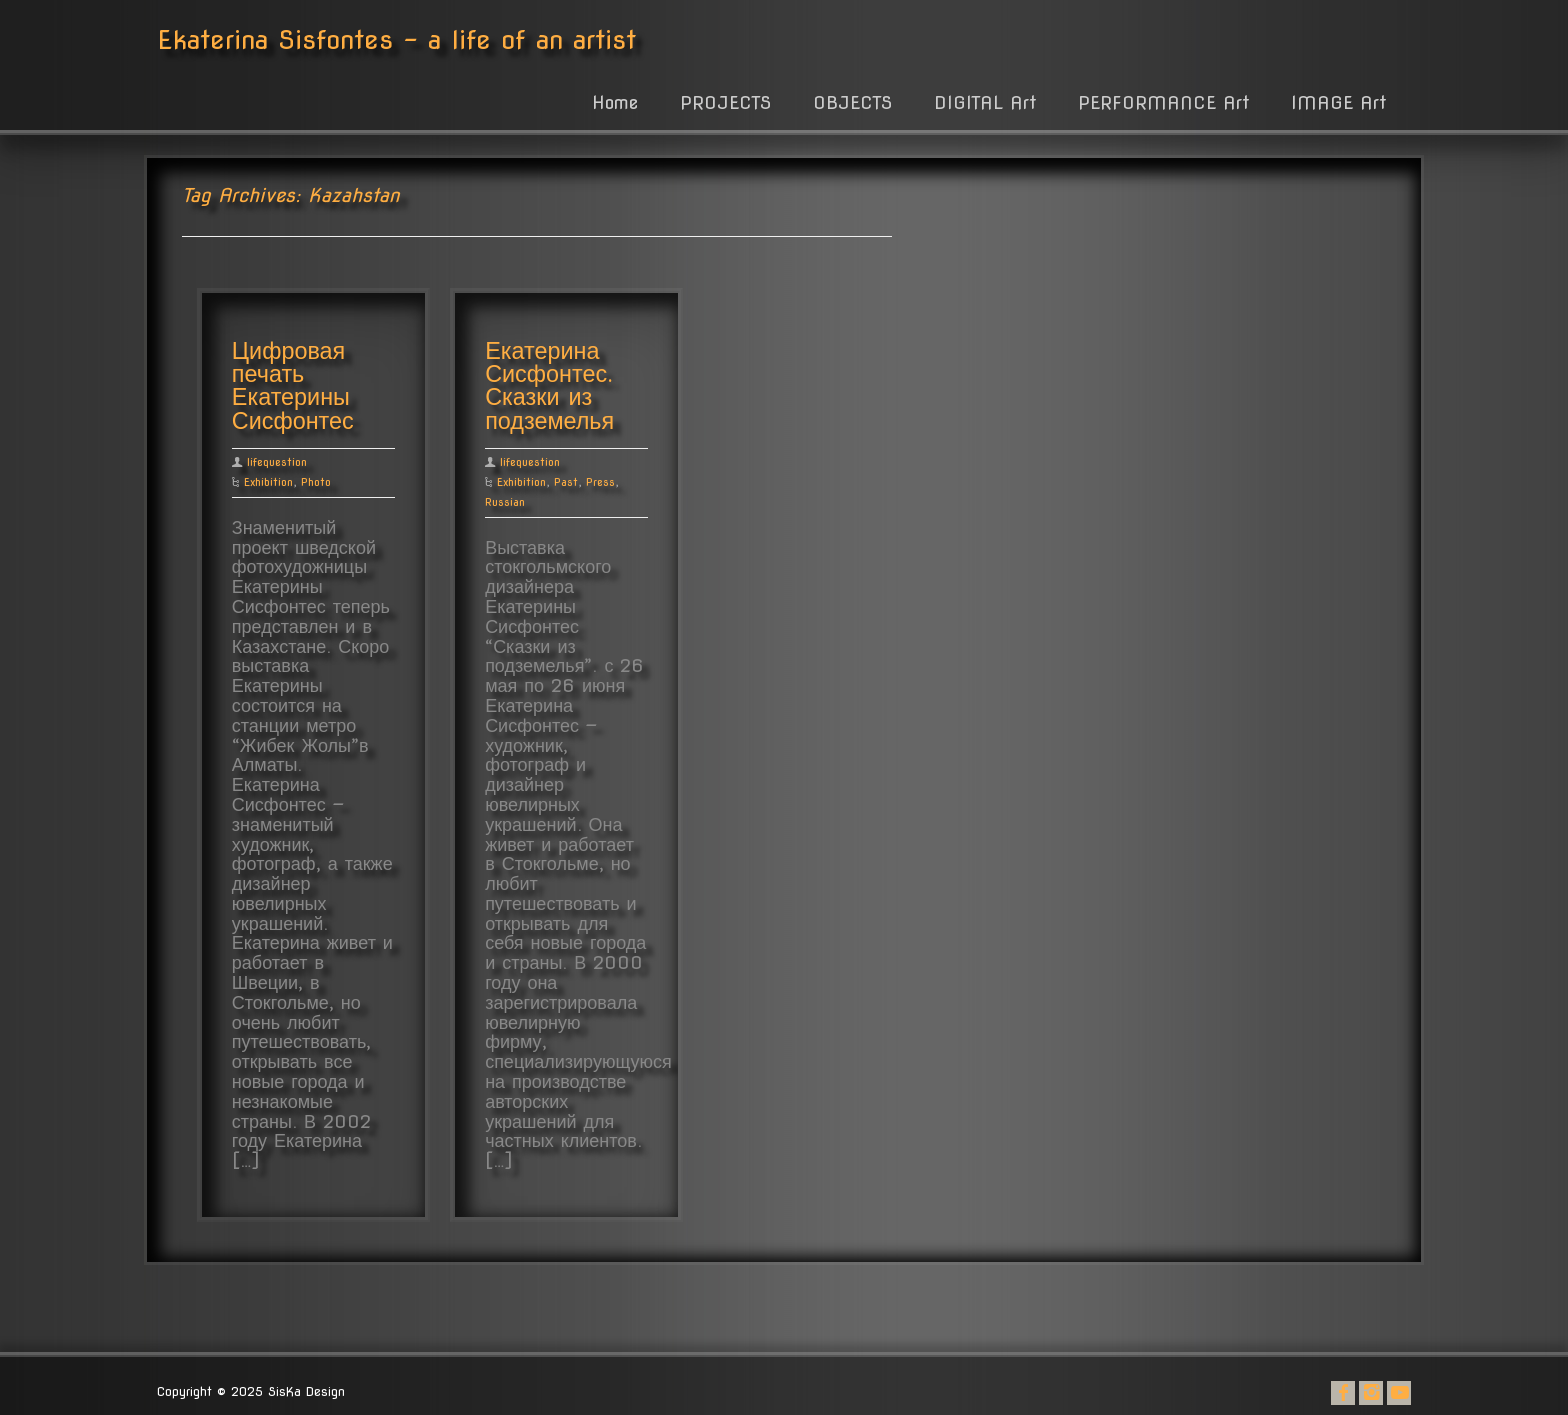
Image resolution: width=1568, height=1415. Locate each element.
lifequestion (277, 462)
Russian (505, 502)
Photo (316, 482)
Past (566, 482)
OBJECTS (852, 102)
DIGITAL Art (985, 102)
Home (615, 102)
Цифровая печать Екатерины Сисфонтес (293, 386)
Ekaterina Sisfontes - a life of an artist (396, 39)
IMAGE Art (1338, 102)
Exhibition (268, 482)
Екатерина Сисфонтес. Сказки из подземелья (549, 386)
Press (600, 482)
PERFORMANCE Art (1163, 102)
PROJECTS (725, 102)
